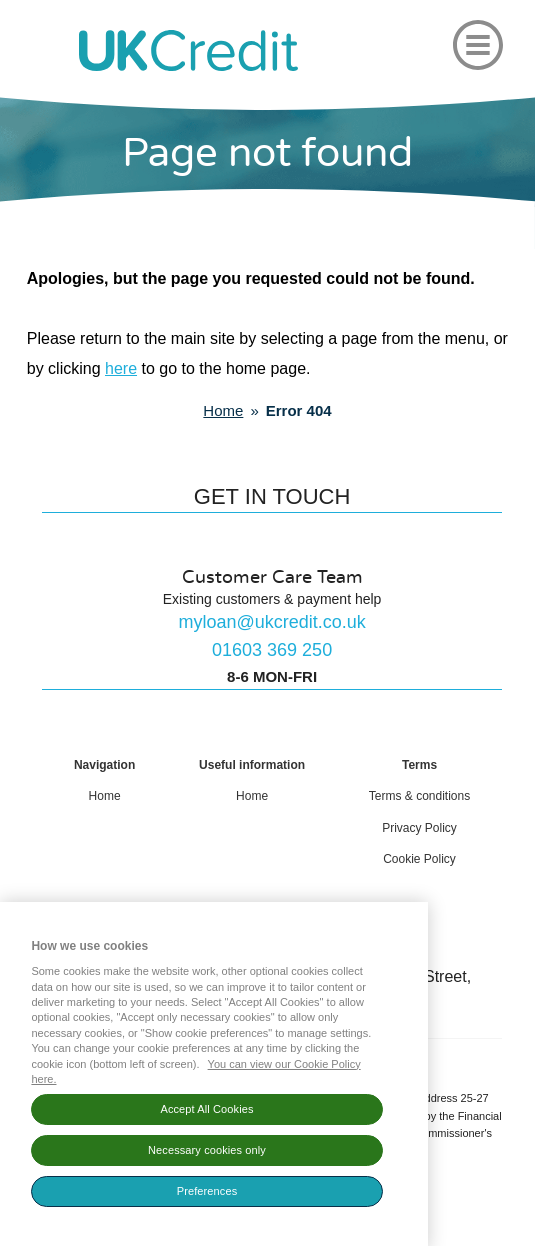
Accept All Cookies (206, 1114)
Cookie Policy (419, 859)
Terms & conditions (419, 796)
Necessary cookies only (207, 1155)
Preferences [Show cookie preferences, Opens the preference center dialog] (207, 1196)
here (121, 368)
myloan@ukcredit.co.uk (271, 622)
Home (105, 796)
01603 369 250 (272, 650)
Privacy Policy (419, 828)
